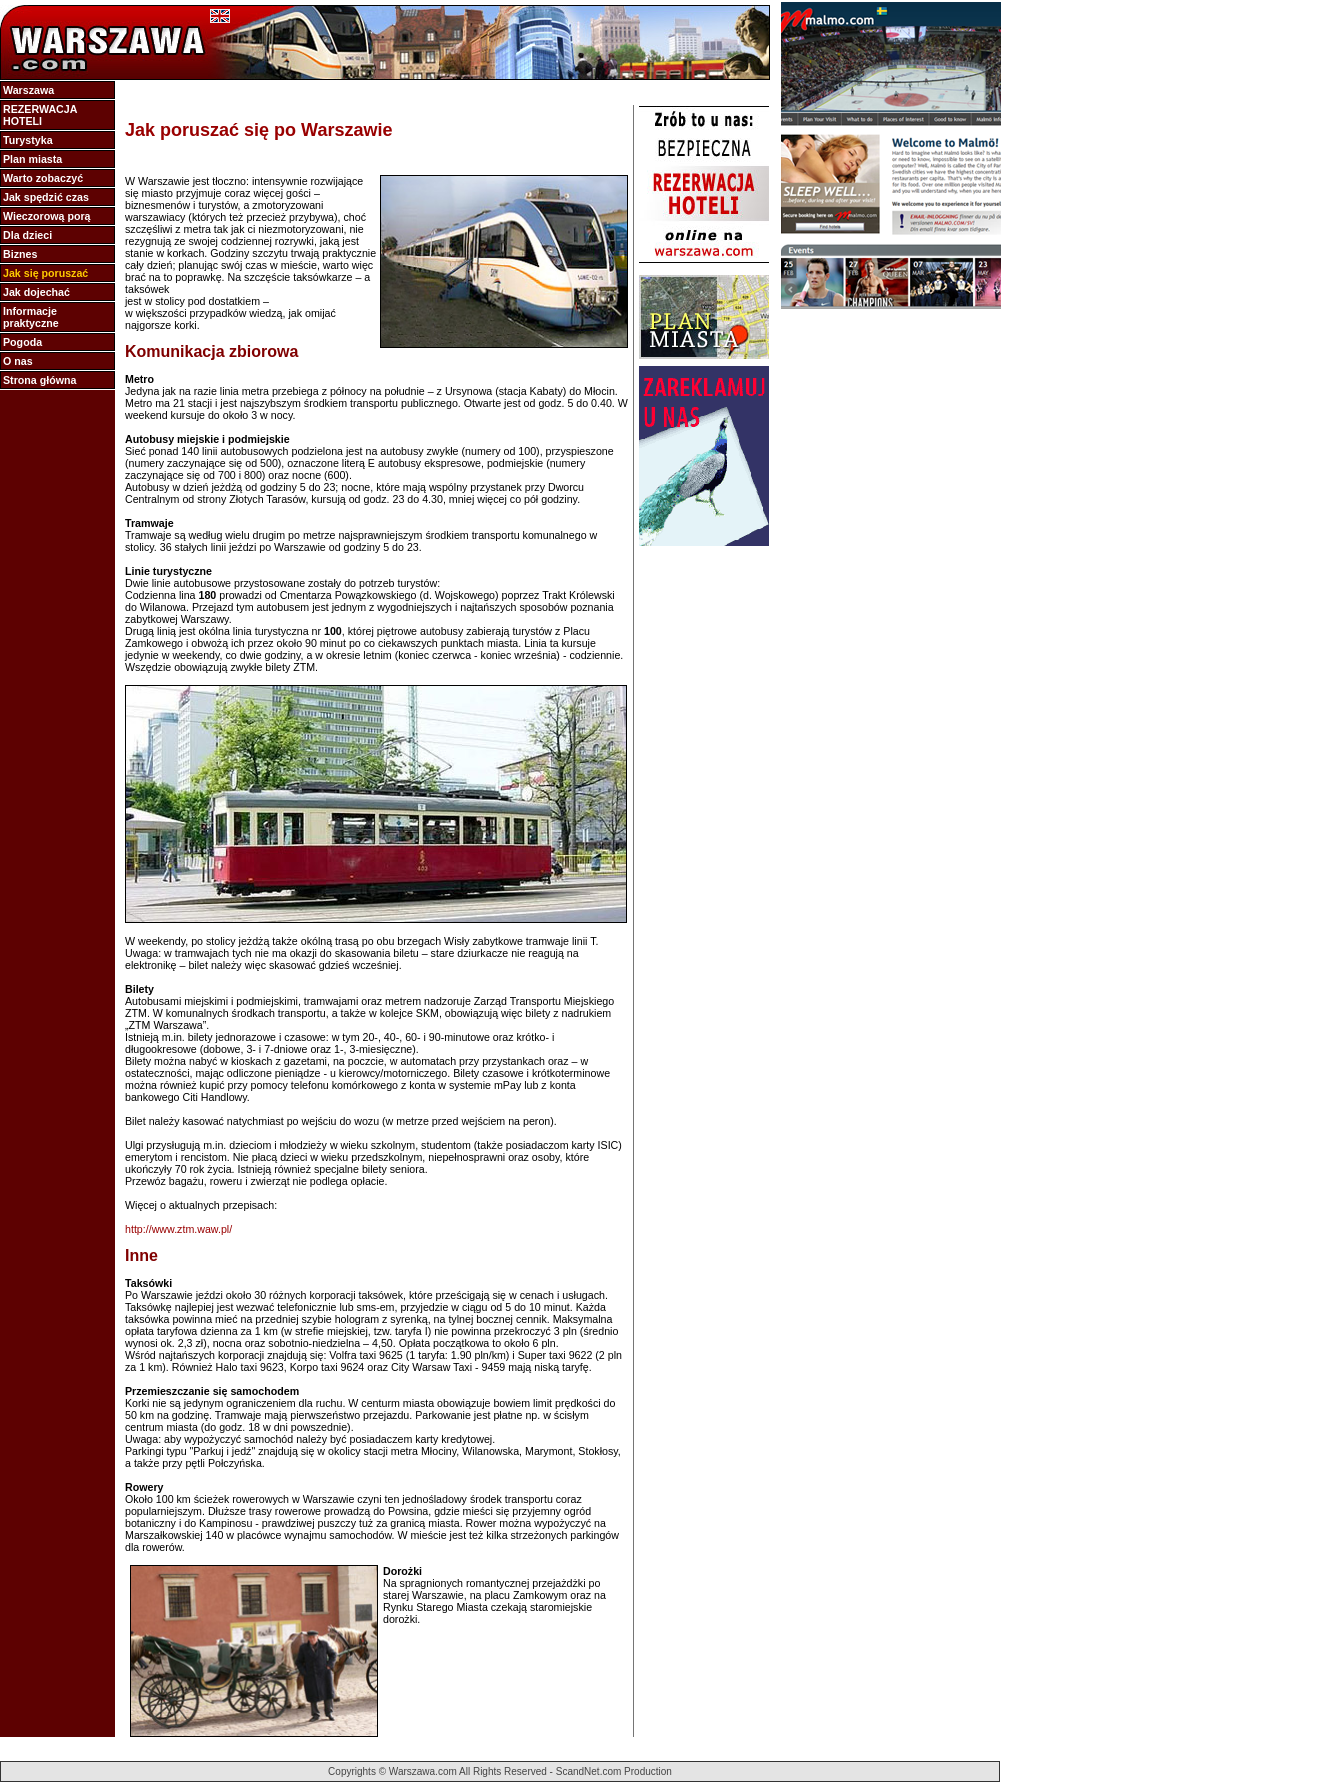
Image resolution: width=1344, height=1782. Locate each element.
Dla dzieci (27, 235)
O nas (18, 361)
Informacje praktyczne (31, 317)
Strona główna (39, 380)
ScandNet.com (589, 1771)
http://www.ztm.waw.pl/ (178, 1229)
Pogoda (22, 342)
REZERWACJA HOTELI (40, 115)
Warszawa (28, 90)
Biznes (20, 254)
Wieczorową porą (47, 216)
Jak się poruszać (45, 273)
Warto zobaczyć (43, 178)
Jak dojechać (36, 292)
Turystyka (28, 140)
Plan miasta (32, 159)
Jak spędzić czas (46, 197)
